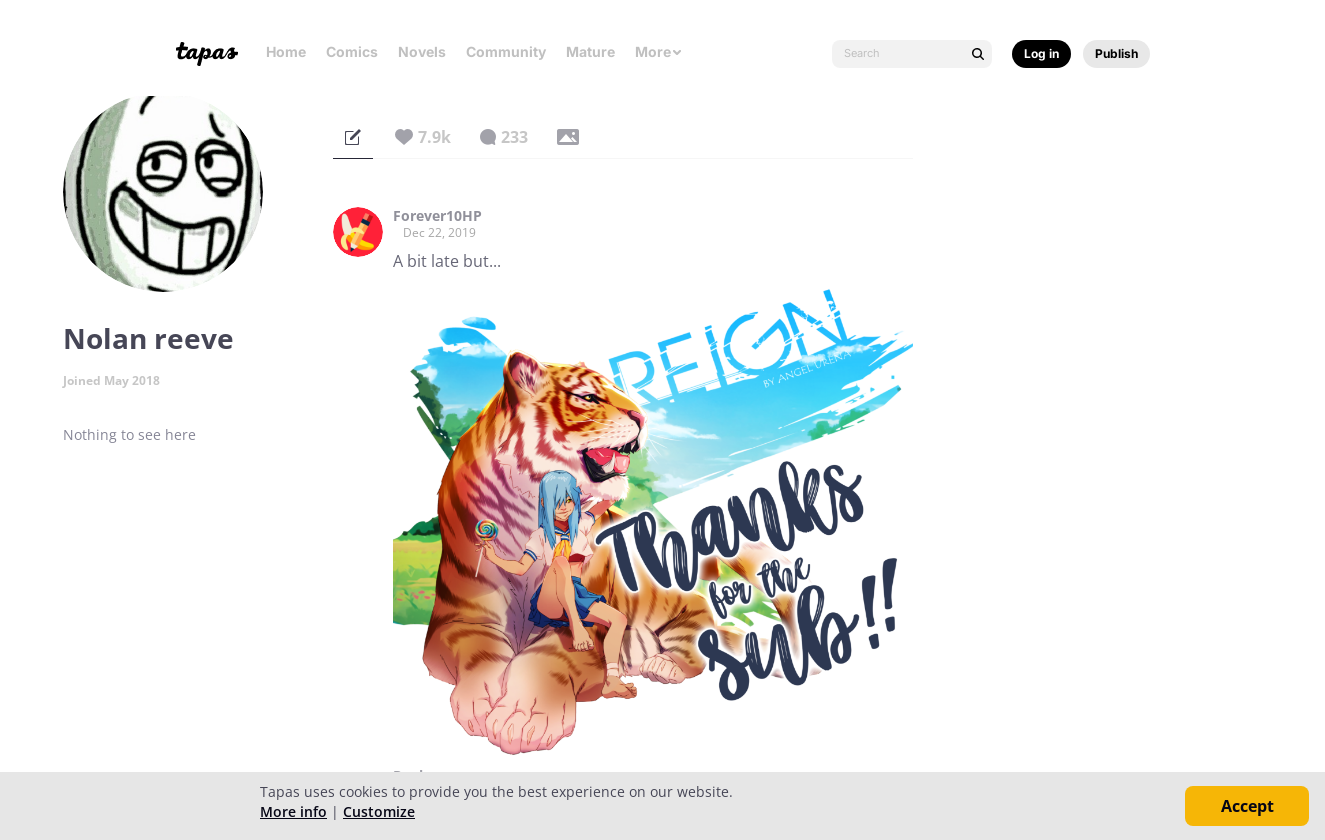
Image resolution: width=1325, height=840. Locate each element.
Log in (1041, 53)
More (659, 51)
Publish (1116, 53)
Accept (1247, 806)
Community (506, 51)
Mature (590, 51)
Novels (422, 51)
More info (293, 811)
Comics (352, 51)
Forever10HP (437, 216)
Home (286, 51)
